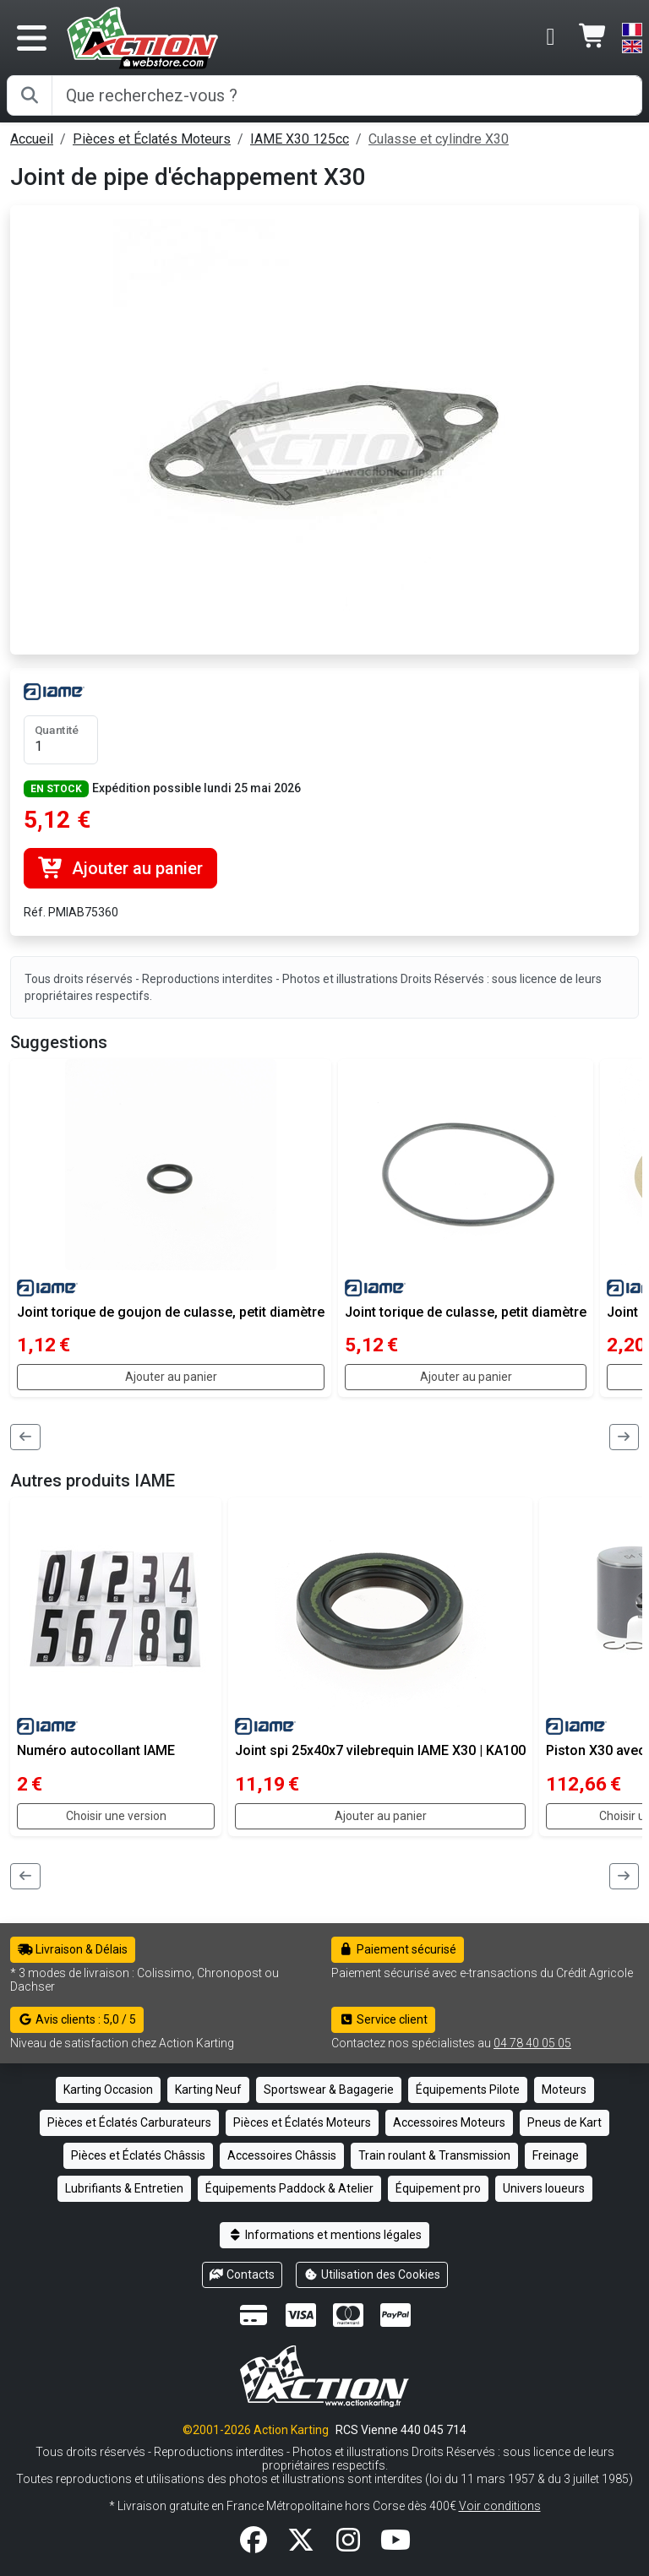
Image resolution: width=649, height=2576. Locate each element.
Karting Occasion (108, 2089)
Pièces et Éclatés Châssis (138, 2155)
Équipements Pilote (468, 2089)
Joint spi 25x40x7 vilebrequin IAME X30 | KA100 (380, 1750)
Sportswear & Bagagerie (329, 2089)
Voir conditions (500, 2506)
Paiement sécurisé (397, 1949)
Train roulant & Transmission (434, 2155)
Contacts (242, 2274)
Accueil (31, 139)
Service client (383, 2019)
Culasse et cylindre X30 (438, 139)
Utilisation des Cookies (371, 2274)
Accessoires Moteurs (449, 2122)
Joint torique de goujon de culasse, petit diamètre (170, 1312)
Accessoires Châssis (281, 2155)
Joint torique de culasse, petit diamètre (465, 1312)
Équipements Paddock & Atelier (289, 2188)
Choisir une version (116, 1816)
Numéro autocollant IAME (96, 1750)
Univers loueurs (544, 2188)
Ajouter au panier (120, 868)
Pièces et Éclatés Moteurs (152, 139)
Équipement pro (438, 2188)
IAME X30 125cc (299, 139)
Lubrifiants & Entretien (124, 2188)
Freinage (555, 2155)
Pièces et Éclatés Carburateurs (129, 2122)
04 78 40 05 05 (532, 2043)
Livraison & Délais (73, 1949)
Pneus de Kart (564, 2122)
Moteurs (564, 2089)
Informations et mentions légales (324, 2235)
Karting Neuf (208, 2089)
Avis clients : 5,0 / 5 (77, 2019)
